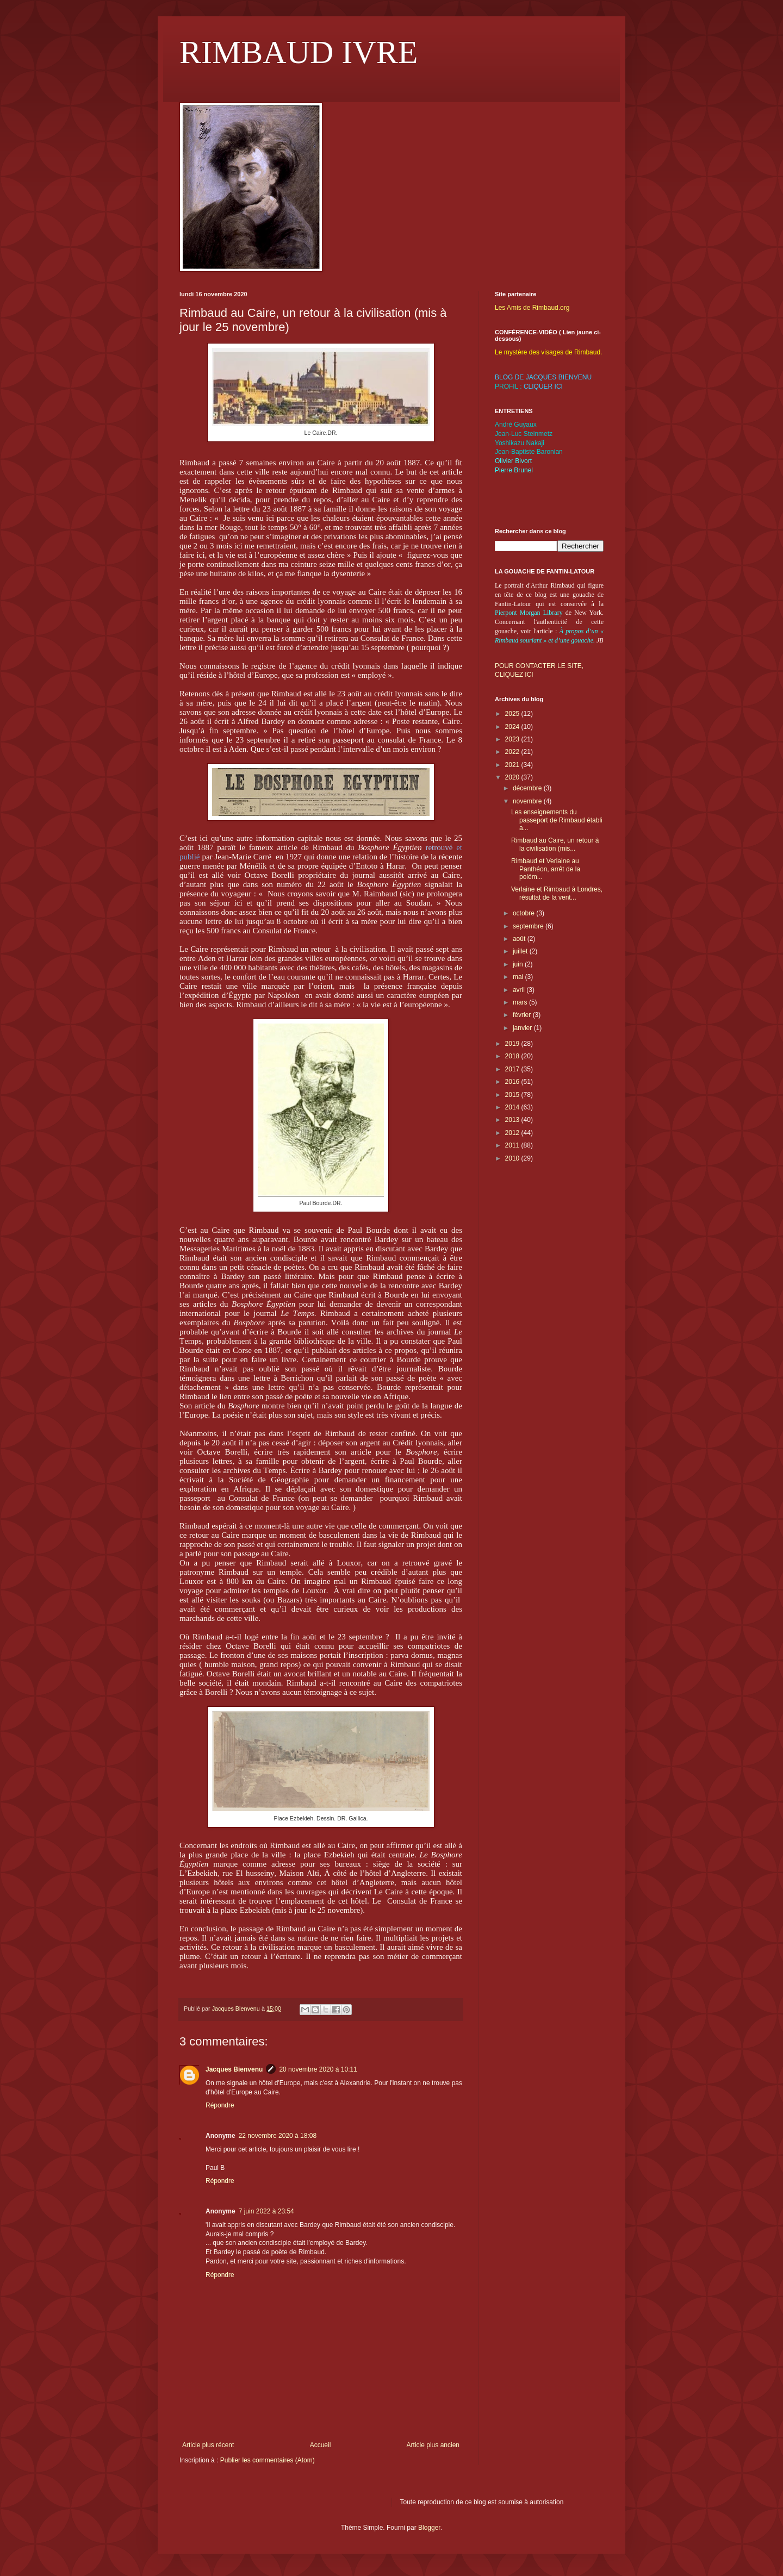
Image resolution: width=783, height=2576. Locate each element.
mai (519, 977)
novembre (528, 801)
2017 (513, 1069)
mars (521, 1002)
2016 (513, 1082)
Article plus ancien (433, 2445)
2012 (513, 1133)
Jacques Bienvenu (234, 2069)
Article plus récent (208, 2445)
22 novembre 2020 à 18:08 (277, 2136)
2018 (513, 1056)
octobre (524, 913)
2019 (513, 1043)
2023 (513, 739)
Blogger (429, 2527)
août (520, 939)
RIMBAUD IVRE (298, 52)
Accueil (320, 2445)
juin (519, 964)
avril (519, 990)
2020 (513, 777)
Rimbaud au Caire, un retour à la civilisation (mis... (555, 844)
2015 (513, 1095)
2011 (513, 1145)
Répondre (220, 2105)
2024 (513, 727)
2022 (513, 752)
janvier (523, 1028)
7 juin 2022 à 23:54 (266, 2211)
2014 (513, 1107)
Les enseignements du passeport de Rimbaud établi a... (556, 820)
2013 (513, 1120)
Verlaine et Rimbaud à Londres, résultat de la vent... (556, 893)
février (523, 1015)
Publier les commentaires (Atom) (267, 2460)
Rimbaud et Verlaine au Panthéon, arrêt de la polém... (545, 869)
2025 (513, 714)
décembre (528, 788)
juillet (521, 951)
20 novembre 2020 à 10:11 (318, 2069)
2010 (513, 1158)
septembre (529, 926)
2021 (513, 765)
